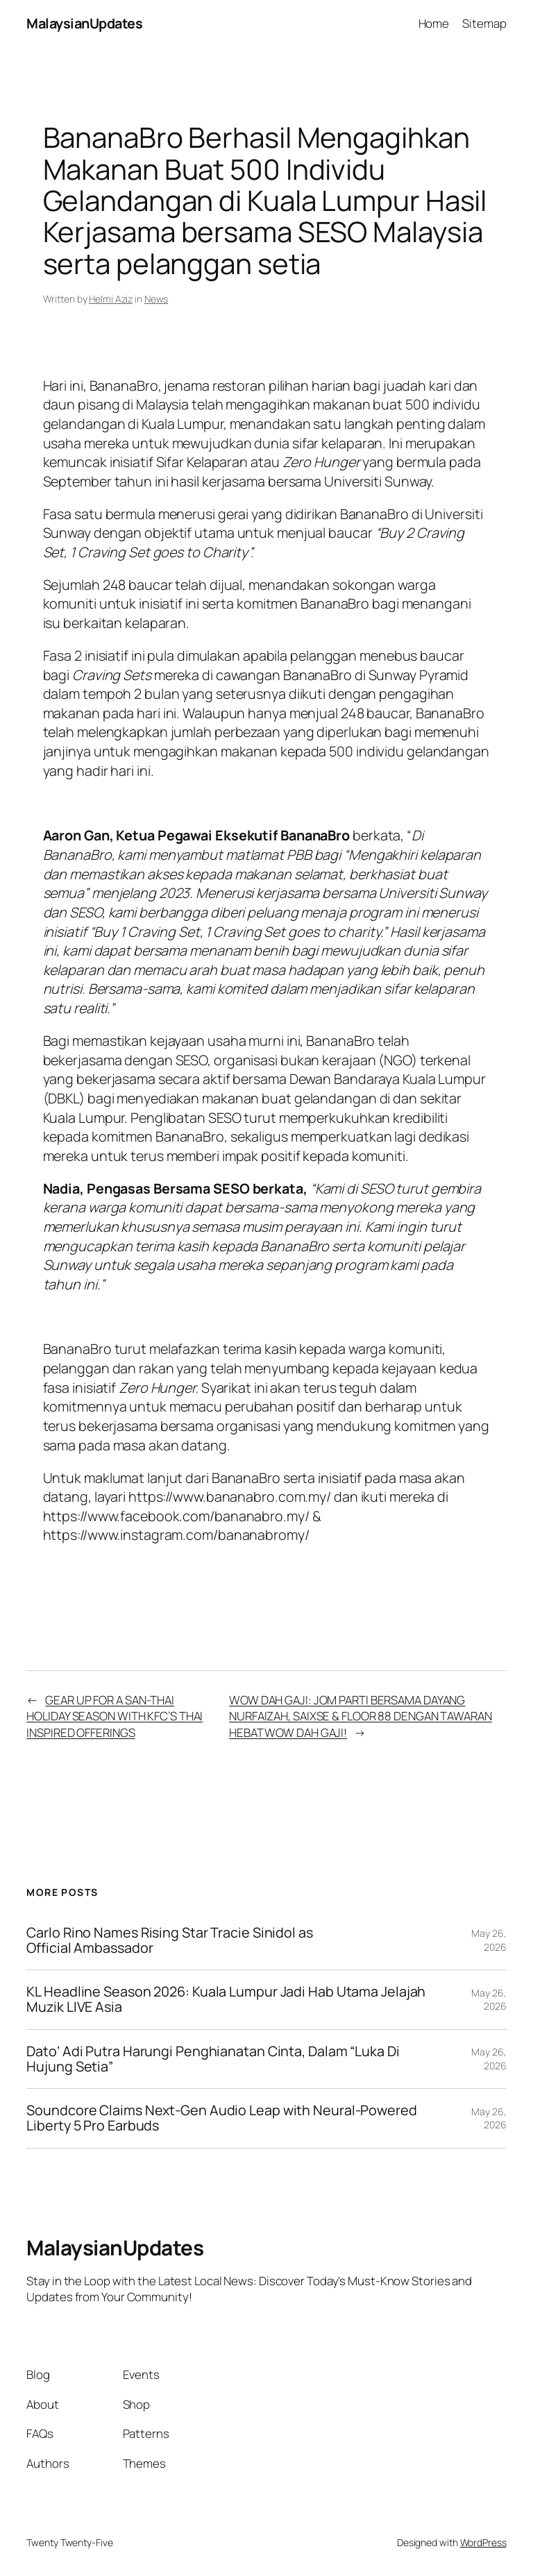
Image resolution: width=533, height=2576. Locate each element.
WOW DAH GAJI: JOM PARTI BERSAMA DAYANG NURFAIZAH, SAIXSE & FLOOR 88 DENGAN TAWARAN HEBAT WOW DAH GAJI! (360, 1716)
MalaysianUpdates (84, 23)
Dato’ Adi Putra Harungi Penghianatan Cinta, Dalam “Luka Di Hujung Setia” (212, 2059)
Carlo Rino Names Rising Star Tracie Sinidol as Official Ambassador (169, 1940)
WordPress (483, 2542)
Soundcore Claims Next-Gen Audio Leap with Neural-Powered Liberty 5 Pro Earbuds (221, 2118)
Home (434, 23)
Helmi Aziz (111, 298)
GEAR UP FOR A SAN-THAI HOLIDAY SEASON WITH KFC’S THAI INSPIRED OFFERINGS (114, 1716)
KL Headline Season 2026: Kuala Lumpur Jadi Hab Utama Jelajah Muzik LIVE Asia (225, 1999)
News (156, 298)
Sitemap (484, 23)
